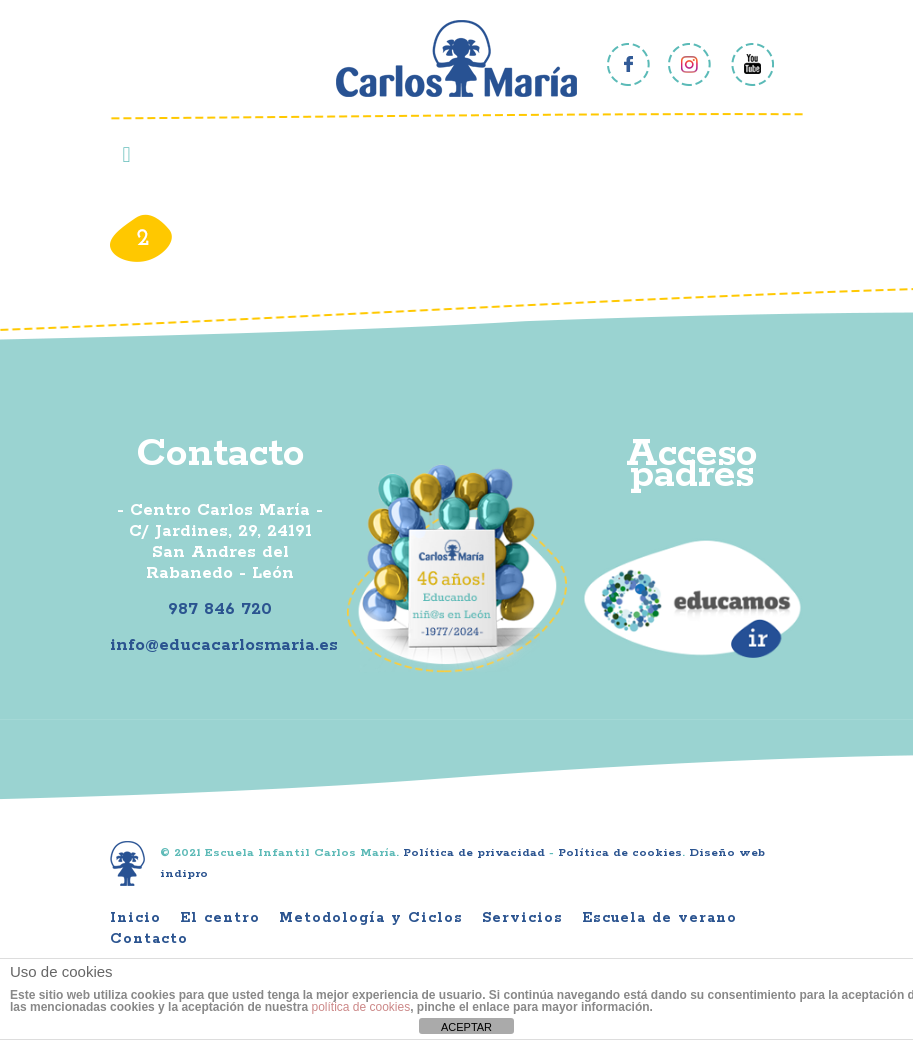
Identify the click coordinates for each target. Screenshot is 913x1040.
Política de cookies (620, 852)
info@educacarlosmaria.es (224, 645)
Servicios (522, 918)
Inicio (135, 918)
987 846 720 (220, 609)
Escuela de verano (659, 918)
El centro (220, 918)
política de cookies (360, 1007)
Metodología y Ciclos (371, 918)
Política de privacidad (474, 852)
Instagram (690, 64)
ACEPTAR (466, 1027)
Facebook (628, 64)
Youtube (752, 64)
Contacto (149, 939)
